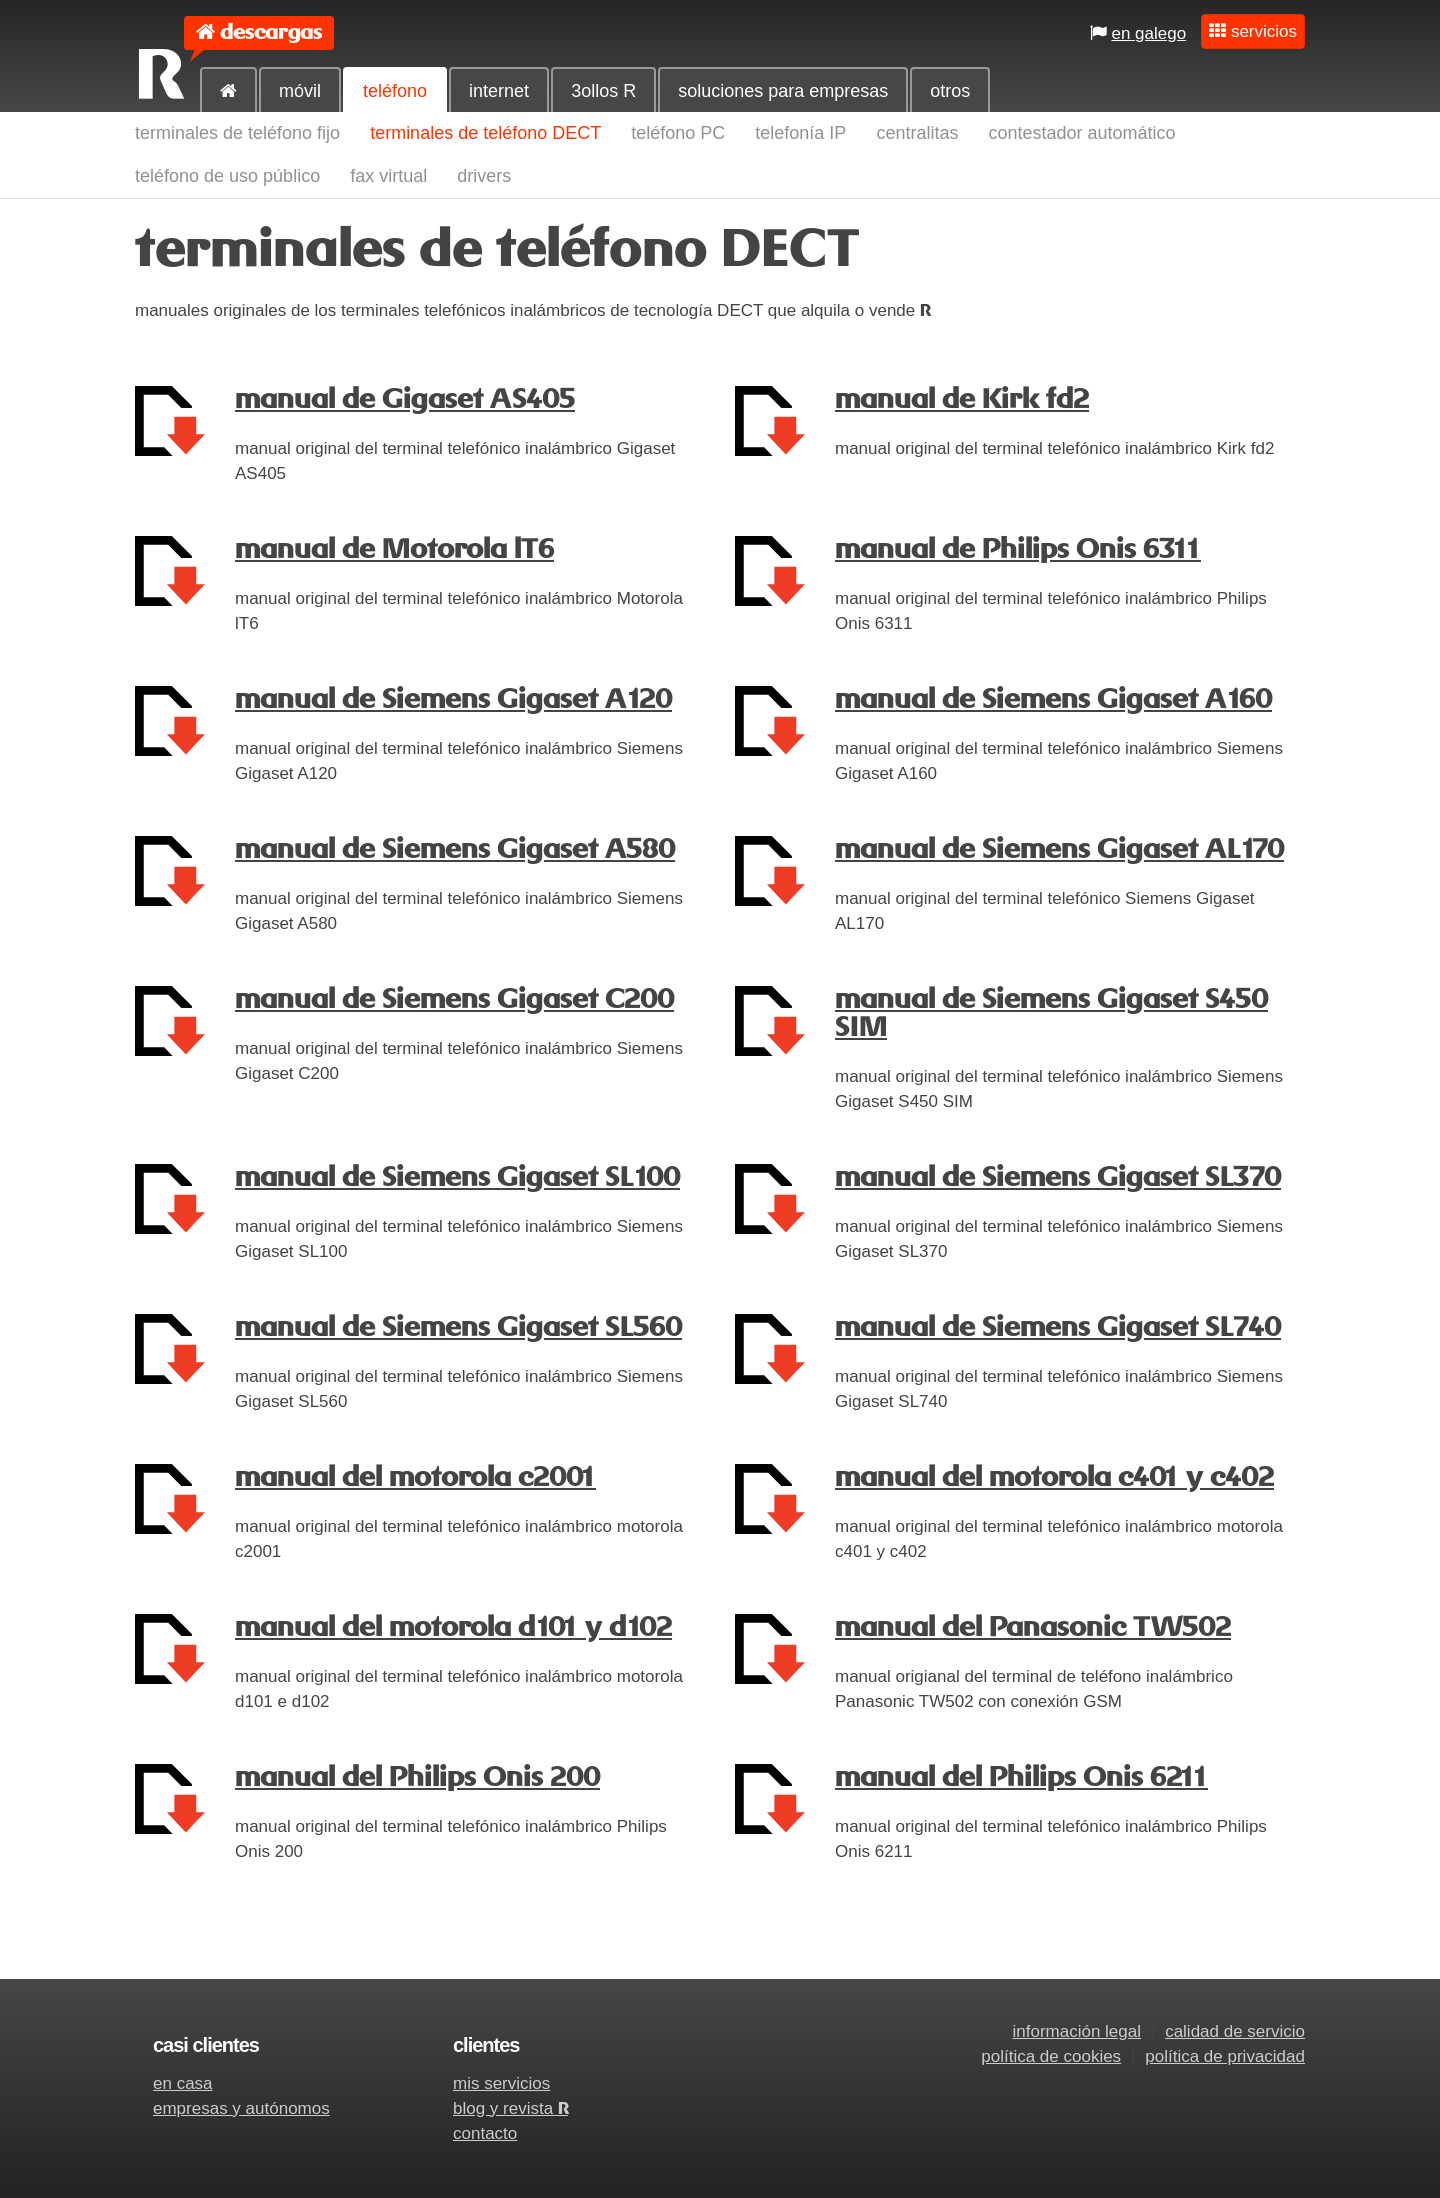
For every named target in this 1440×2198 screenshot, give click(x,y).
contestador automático (1081, 133)
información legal (1076, 2031)
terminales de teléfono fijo (237, 133)
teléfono (395, 91)
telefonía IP (800, 133)
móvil (300, 91)
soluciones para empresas (783, 91)
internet (499, 91)
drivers (484, 176)
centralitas (917, 133)
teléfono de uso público (227, 176)
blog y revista (510, 2108)
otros (950, 91)
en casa (183, 2083)
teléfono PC (678, 133)
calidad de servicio (1235, 2031)
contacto (485, 2133)
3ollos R (603, 91)
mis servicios (501, 2083)
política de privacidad (1225, 2056)
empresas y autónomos (241, 2108)
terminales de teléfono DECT (485, 133)
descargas (271, 32)
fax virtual (388, 176)
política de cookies (1051, 2056)
